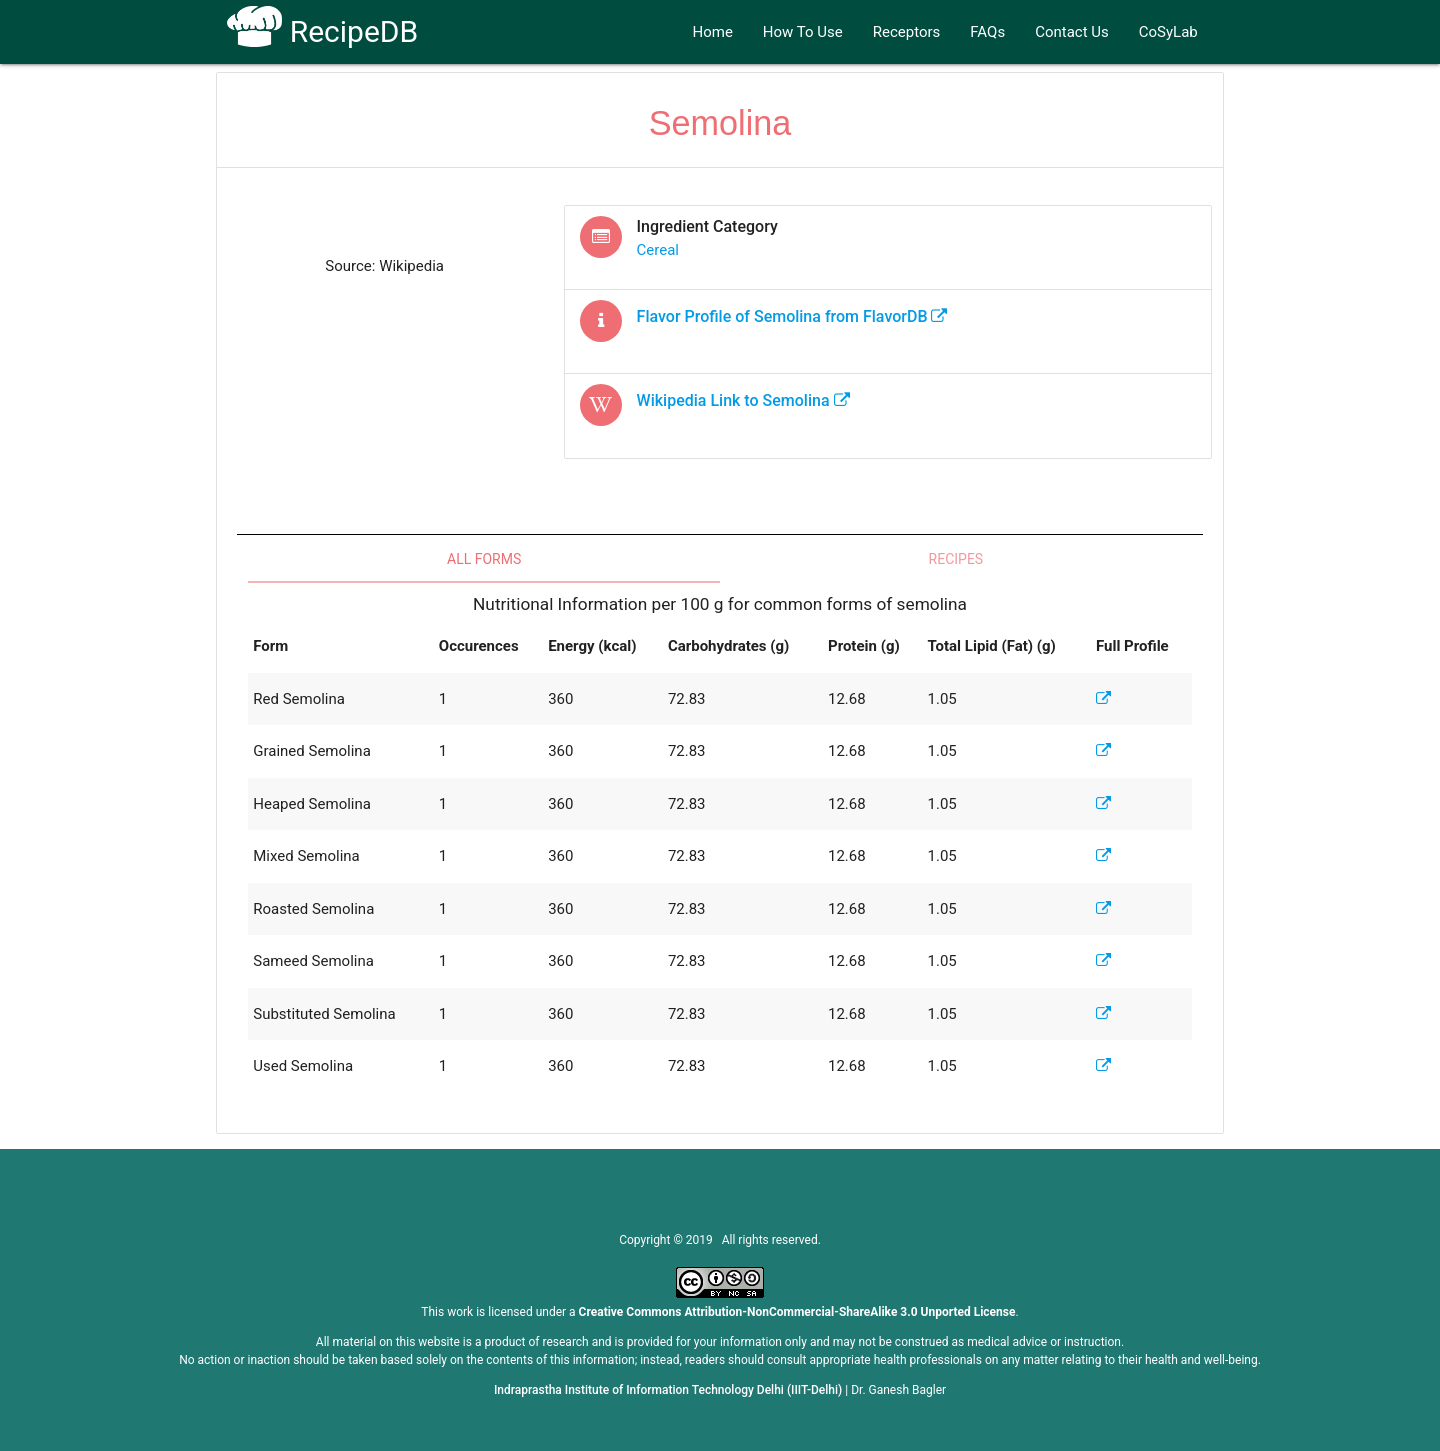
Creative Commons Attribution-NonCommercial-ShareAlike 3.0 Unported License (797, 1312)
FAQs (987, 32)
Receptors (907, 32)
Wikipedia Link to (743, 400)
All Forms (484, 559)
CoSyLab (1168, 32)
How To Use (803, 32)
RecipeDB (322, 31)
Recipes (956, 559)
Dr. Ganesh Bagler (898, 1390)
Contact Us (1072, 32)
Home (712, 32)
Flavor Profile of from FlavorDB (792, 316)
